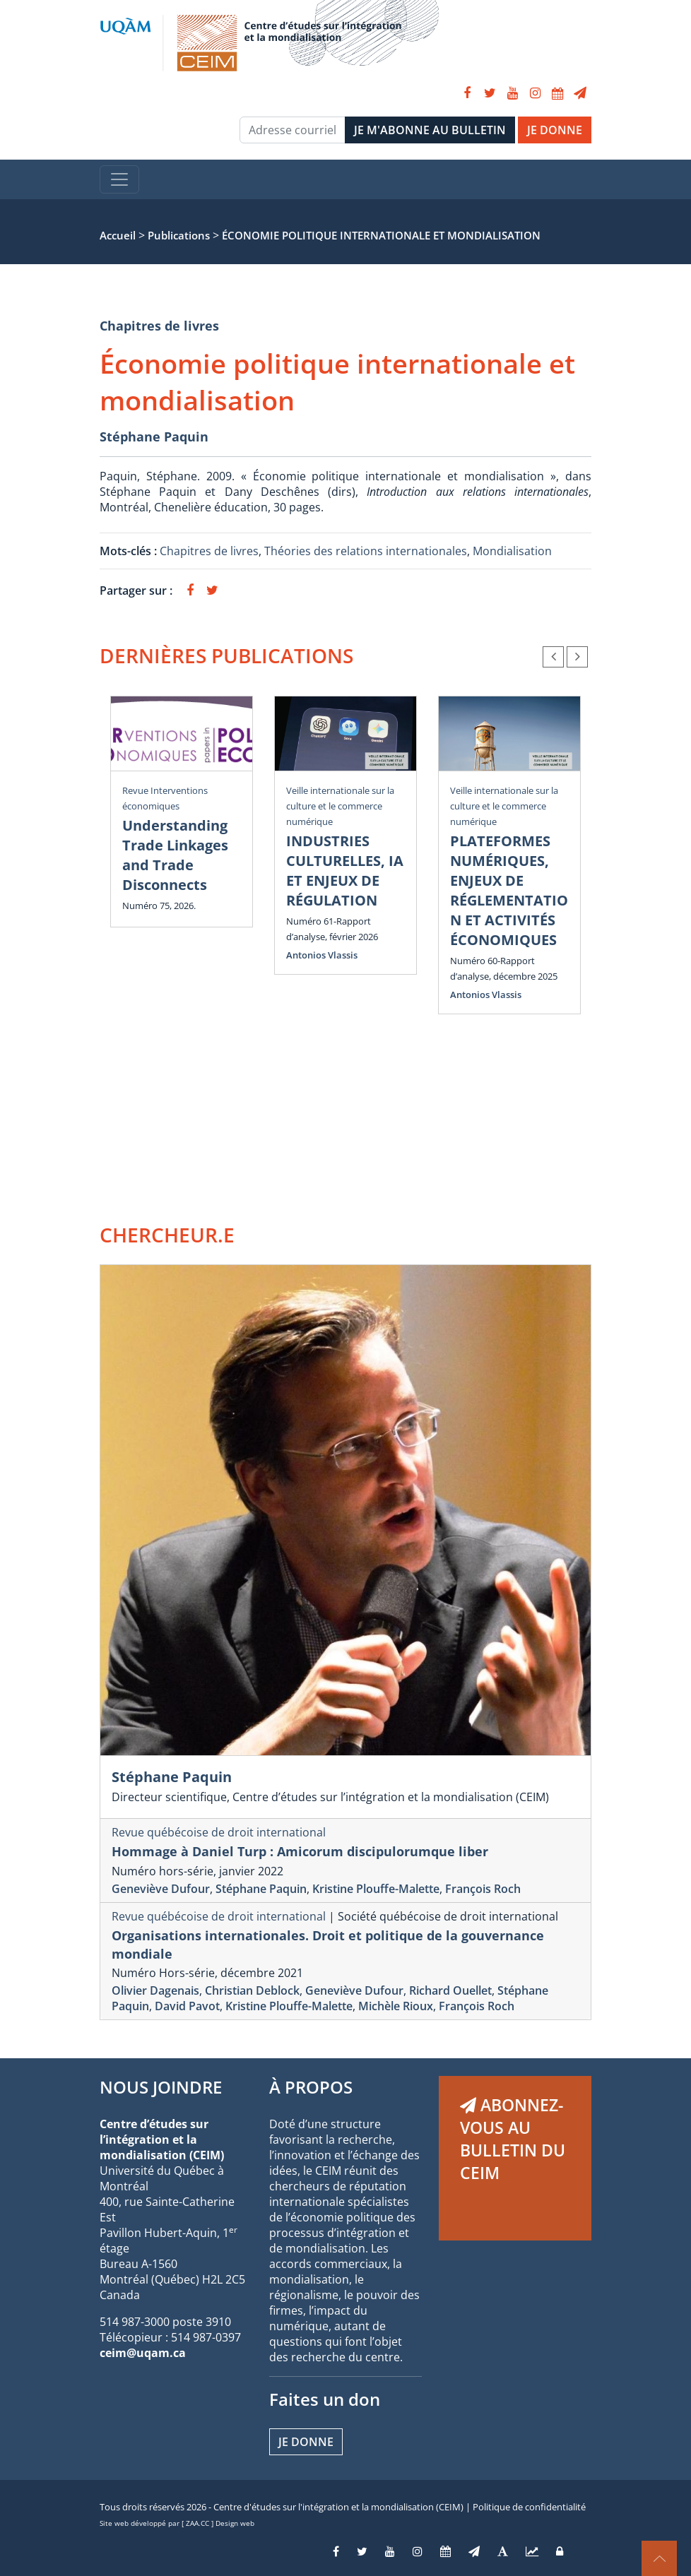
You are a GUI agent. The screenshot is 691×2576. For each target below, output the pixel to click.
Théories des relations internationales (365, 551)
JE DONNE (554, 130)
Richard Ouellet (450, 1990)
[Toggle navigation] (119, 179)
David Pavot (187, 2006)
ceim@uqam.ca (143, 2353)
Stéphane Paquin (154, 436)
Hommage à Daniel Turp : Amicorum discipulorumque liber (300, 1851)
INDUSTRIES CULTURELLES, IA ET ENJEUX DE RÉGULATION (344, 870)
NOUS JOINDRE (161, 2087)
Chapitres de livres (159, 325)
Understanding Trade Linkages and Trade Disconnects (175, 855)
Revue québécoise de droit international (219, 1832)
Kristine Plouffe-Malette (375, 1889)
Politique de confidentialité (529, 2506)
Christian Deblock (252, 1990)
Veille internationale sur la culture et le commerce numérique (340, 806)
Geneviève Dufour (161, 1889)
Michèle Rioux (395, 2006)
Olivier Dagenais (155, 1990)
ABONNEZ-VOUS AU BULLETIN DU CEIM (512, 2139)
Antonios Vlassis (322, 955)
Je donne (305, 2442)
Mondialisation (512, 551)
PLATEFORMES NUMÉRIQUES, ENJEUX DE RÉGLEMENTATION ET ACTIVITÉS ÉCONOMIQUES (509, 890)
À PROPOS (311, 2087)
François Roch (483, 1889)
